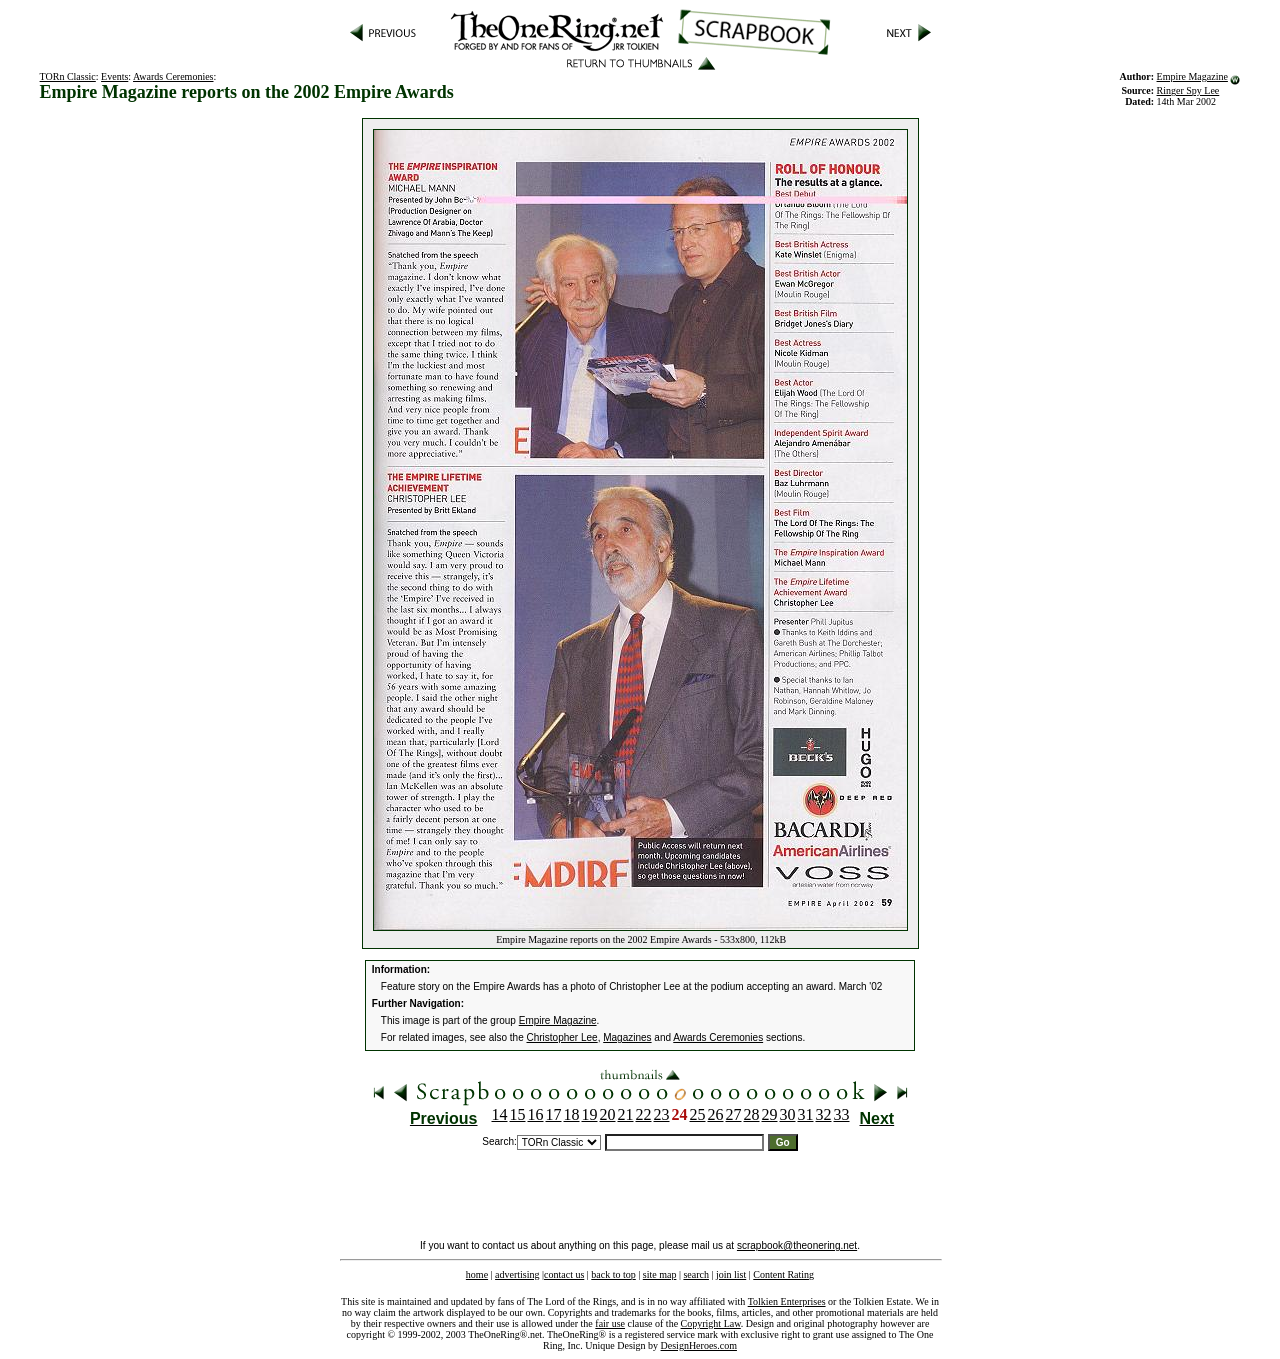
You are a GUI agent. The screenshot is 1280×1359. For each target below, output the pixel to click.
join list (731, 1274)
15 (518, 1114)
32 (824, 1114)
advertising (517, 1274)
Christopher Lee (562, 1037)
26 (716, 1114)
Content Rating (783, 1274)
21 (626, 1114)
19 (590, 1114)
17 (554, 1114)
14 (500, 1114)
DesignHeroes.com (699, 1345)
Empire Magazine (1192, 76)
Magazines (627, 1037)
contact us (564, 1274)
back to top (613, 1274)
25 (698, 1114)
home (477, 1274)
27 (734, 1114)
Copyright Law (711, 1323)
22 (644, 1114)
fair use (610, 1323)
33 (842, 1114)
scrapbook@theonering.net (797, 1245)
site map (660, 1274)
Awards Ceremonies (173, 76)
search (696, 1274)
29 (770, 1114)
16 (536, 1114)
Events (114, 76)
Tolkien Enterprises (787, 1301)
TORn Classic (68, 76)
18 (572, 1114)
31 (806, 1114)
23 (662, 1114)
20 (608, 1114)
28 (752, 1114)
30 (788, 1114)
